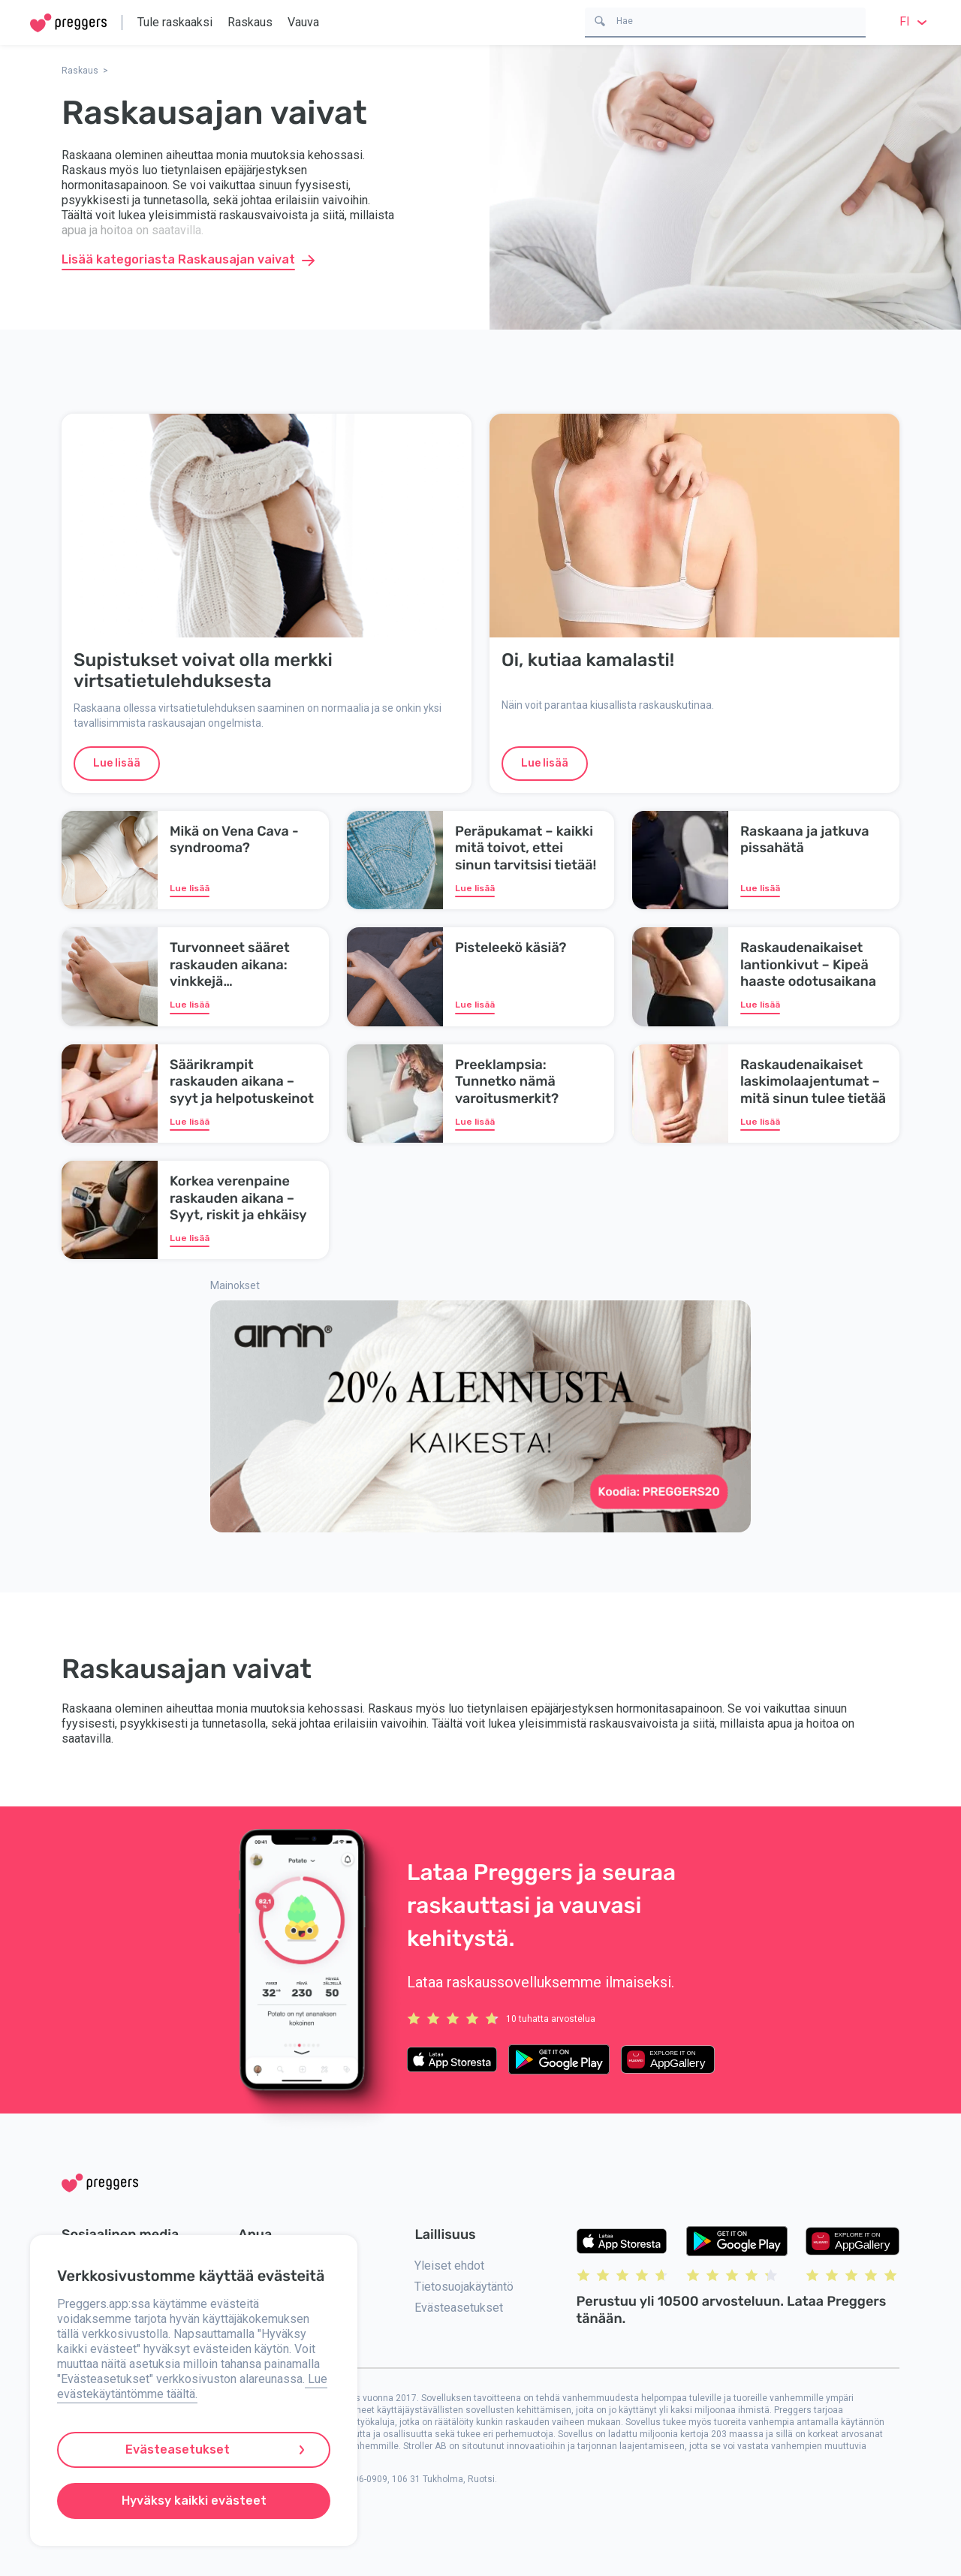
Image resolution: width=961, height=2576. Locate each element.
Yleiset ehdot (449, 2265)
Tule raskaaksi (174, 22)
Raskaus (250, 22)
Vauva (303, 22)
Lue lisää (116, 763)
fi (915, 21)
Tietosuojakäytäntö (464, 2286)
